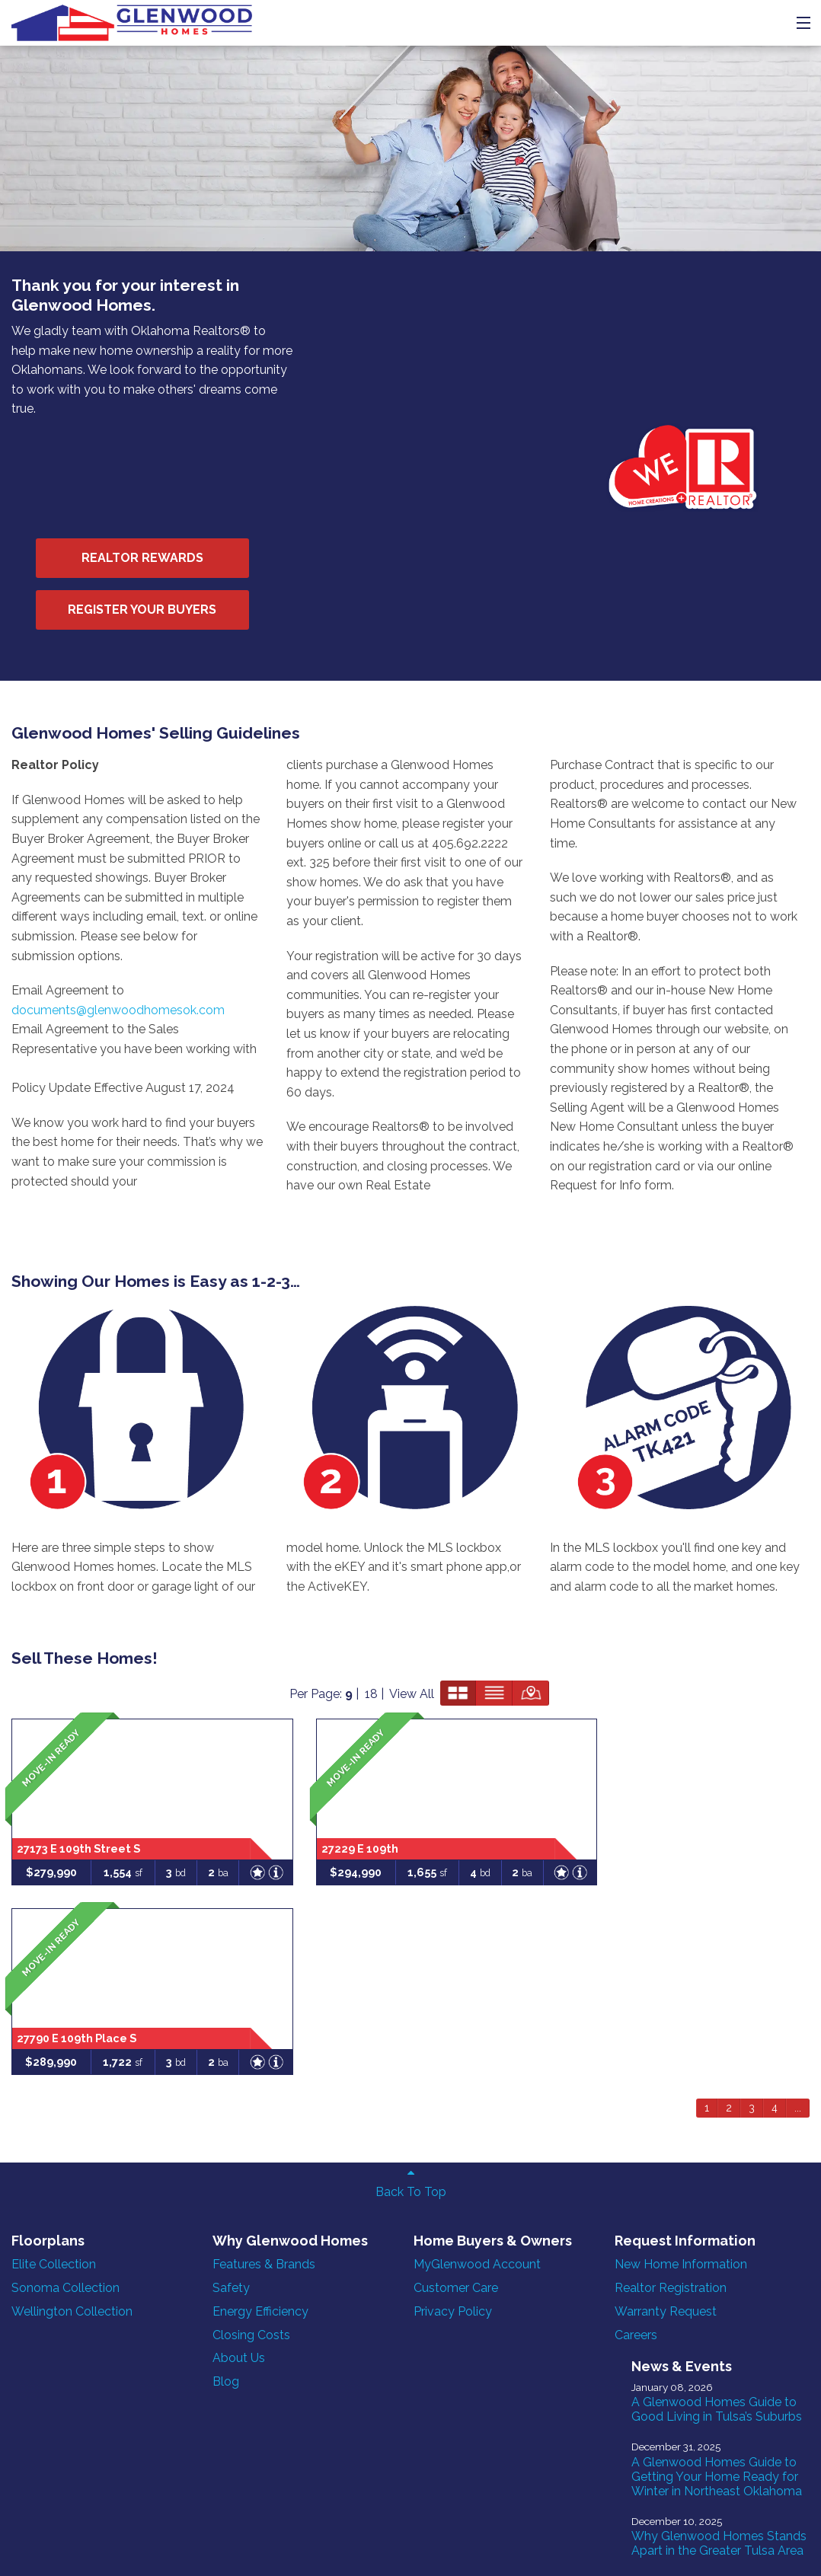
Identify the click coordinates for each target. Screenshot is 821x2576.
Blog (189, 1929)
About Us (202, 1905)
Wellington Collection (72, 1841)
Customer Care (382, 1835)
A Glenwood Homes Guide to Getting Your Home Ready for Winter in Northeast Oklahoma (734, 1903)
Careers (525, 1865)
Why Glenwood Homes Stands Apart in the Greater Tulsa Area (734, 1984)
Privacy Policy (379, 1859)
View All (669, 1423)
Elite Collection (53, 1795)
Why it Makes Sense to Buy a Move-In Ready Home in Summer (732, 2297)
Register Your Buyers (416, 362)
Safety (194, 1835)
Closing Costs (215, 1882)
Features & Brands (227, 1812)
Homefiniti (81, 2545)
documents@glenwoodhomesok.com (118, 772)
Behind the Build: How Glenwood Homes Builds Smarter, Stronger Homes (738, 2066)
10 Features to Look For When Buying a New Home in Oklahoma (734, 2147)
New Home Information (570, 1795)
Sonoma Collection (65, 1818)
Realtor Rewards (417, 310)
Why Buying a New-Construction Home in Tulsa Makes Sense (729, 2222)
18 (629, 1423)
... (797, 1639)
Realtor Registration (560, 1818)
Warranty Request (555, 1841)
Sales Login (275, 2531)
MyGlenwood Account (403, 1812)
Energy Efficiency (224, 1859)
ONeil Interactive (257, 2545)
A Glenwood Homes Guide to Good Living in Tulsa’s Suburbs (734, 1821)
